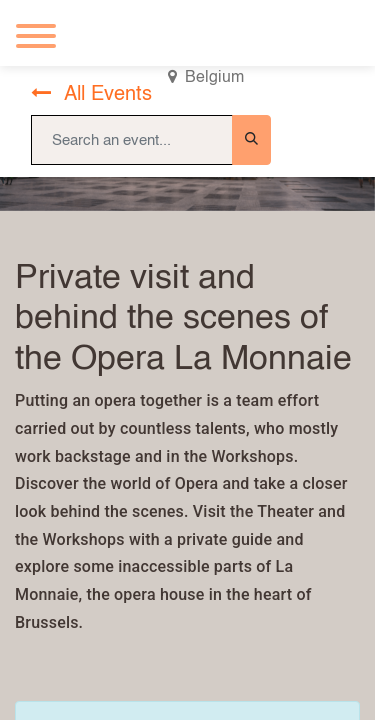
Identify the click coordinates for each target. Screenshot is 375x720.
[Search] (251, 140)
